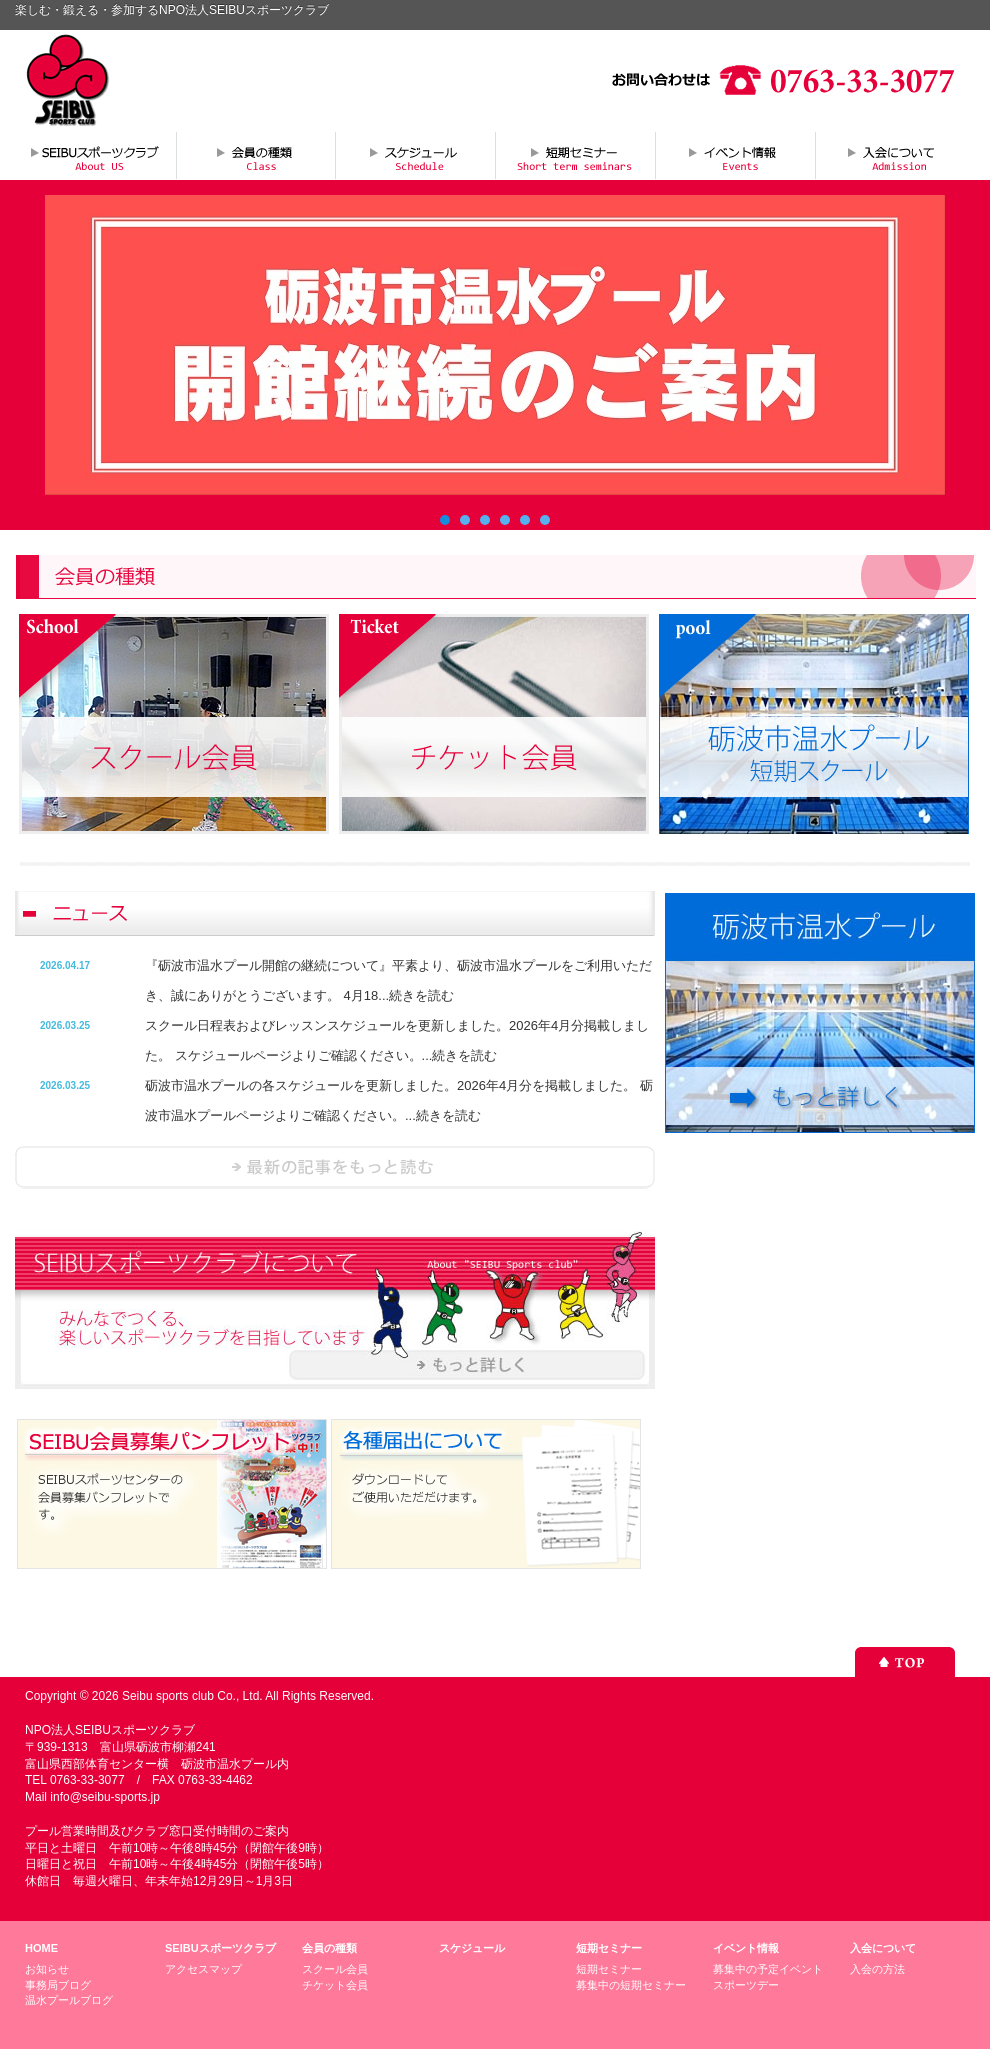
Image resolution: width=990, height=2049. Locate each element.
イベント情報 (735, 155)
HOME (41, 1948)
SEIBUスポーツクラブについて (95, 155)
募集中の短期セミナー (631, 1985)
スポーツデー (746, 1985)
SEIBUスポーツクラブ (220, 1948)
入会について (895, 155)
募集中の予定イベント (768, 1969)
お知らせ (47, 1969)
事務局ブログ (58, 1985)
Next (919, 345)
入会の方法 (877, 1969)
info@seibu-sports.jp (105, 1797)
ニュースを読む (335, 1167)
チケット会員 (335, 1985)
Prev (71, 345)
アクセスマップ (203, 1969)
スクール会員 (335, 1969)
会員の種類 (255, 155)
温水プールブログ (69, 2000)
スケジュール (415, 155)
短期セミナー (575, 155)
